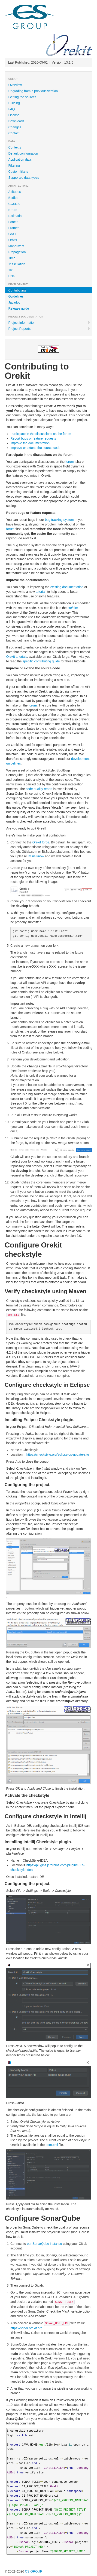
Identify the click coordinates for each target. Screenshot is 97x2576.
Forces (13, 222)
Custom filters (18, 171)
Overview (15, 85)
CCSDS (14, 204)
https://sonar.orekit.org (26, 2328)
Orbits (12, 240)
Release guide (18, 308)
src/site (72, 608)
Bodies (13, 198)
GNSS (13, 234)
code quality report (39, 789)
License (13, 115)
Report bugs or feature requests (33, 438)
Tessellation (16, 264)
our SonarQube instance (44, 2243)
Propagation (17, 252)
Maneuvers (16, 246)
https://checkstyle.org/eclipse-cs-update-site (57, 1454)
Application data (19, 159)
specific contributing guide (41, 661)
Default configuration (23, 153)
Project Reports (49, 329)
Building (14, 103)
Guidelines (16, 296)
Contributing (17, 290)
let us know (36, 856)
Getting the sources (22, 97)
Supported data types (23, 177)
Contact (13, 133)
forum (69, 461)
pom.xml (52, 2145)
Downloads (16, 121)
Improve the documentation (30, 443)
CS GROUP (33, 2571)
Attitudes (14, 192)
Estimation (15, 216)
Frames (13, 228)
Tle (10, 270)
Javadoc (14, 302)
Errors (12, 210)
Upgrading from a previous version (33, 91)
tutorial (40, 591)
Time (11, 258)
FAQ (11, 109)
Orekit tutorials (16, 656)
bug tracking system (59, 520)
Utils (11, 276)
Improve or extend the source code (35, 448)
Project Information (49, 322)
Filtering (14, 165)
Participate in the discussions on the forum (40, 434)
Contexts (14, 147)
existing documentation (66, 587)
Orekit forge (40, 842)
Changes (14, 127)
